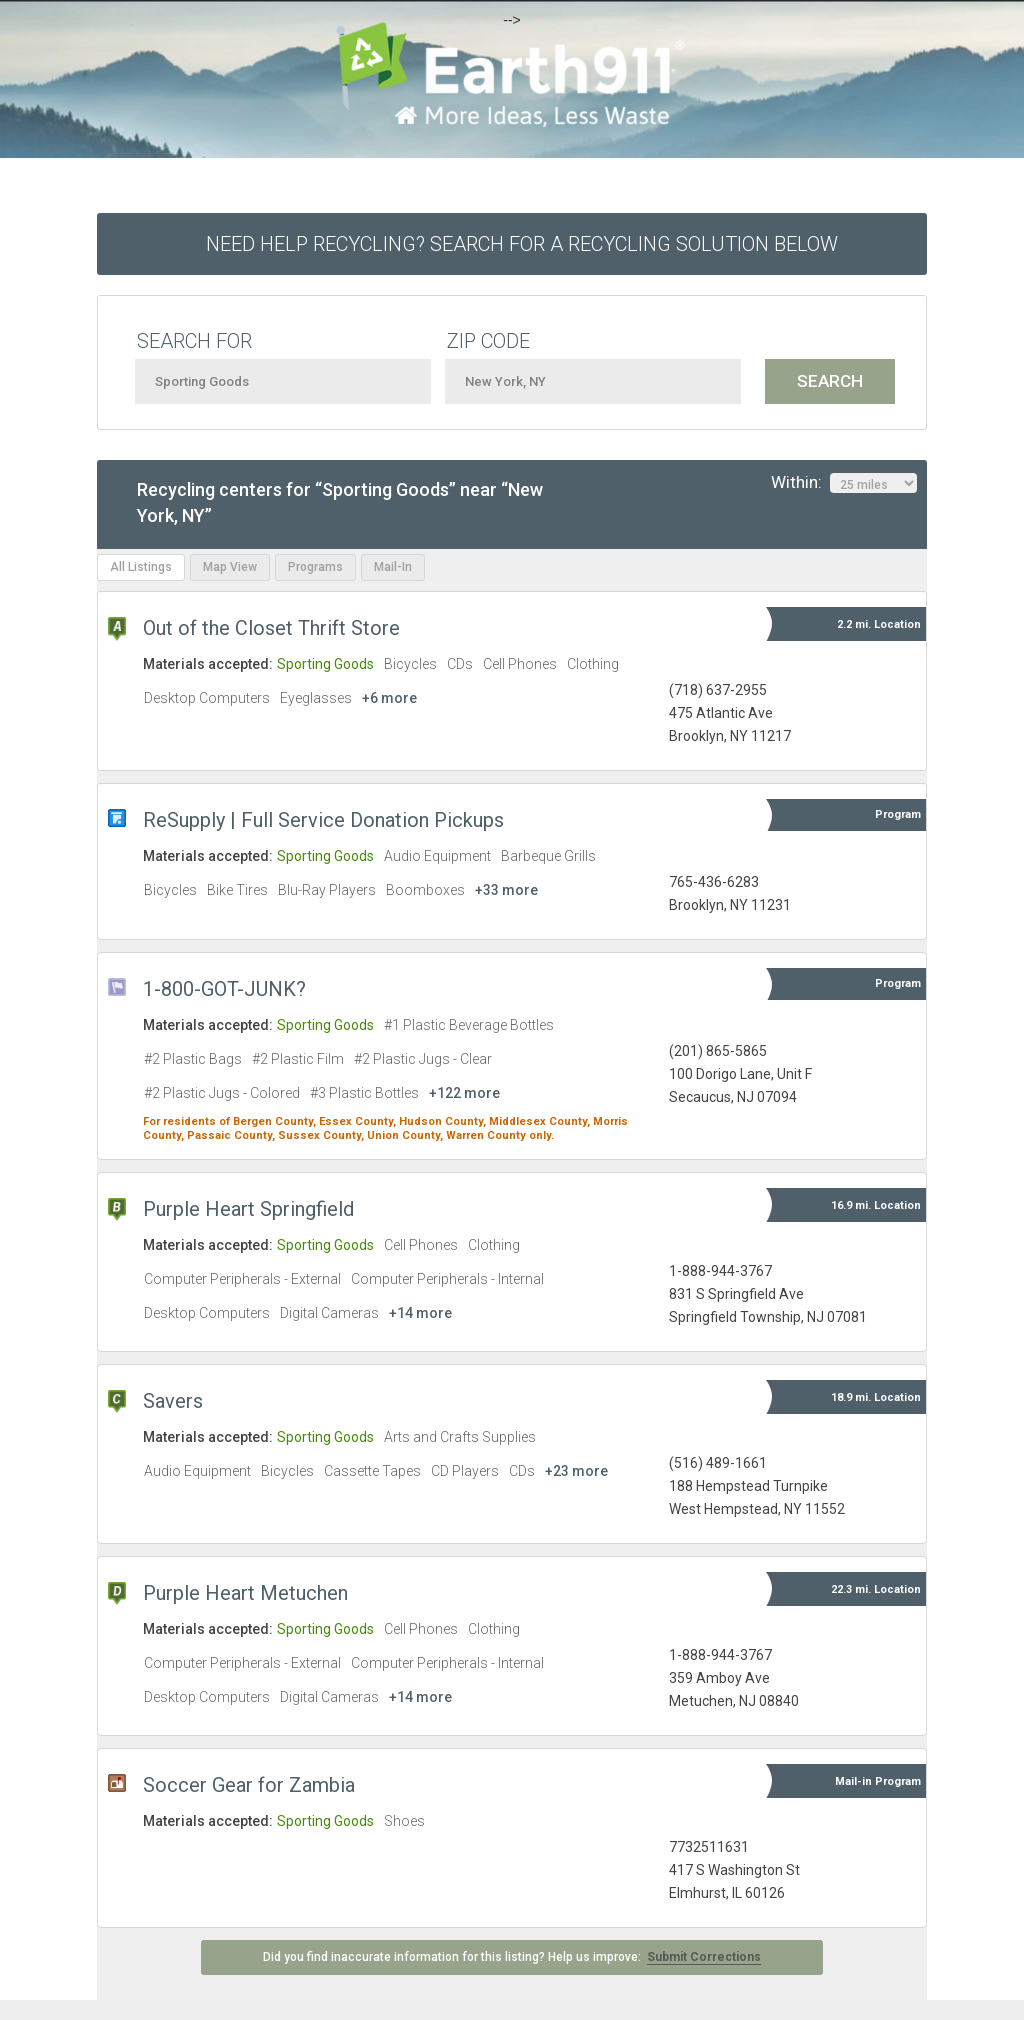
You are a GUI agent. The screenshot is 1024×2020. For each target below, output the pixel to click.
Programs (315, 567)
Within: (844, 483)
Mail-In (393, 567)
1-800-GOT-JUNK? (224, 989)
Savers (173, 1401)
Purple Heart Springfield (248, 1209)
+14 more (420, 1313)
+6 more (389, 698)
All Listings (141, 567)
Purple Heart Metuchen (245, 1593)
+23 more (576, 1471)
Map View (230, 567)
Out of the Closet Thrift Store (271, 628)
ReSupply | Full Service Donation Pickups (323, 820)
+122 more (464, 1093)
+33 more (506, 890)
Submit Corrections (704, 1957)
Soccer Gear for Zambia (249, 1785)
